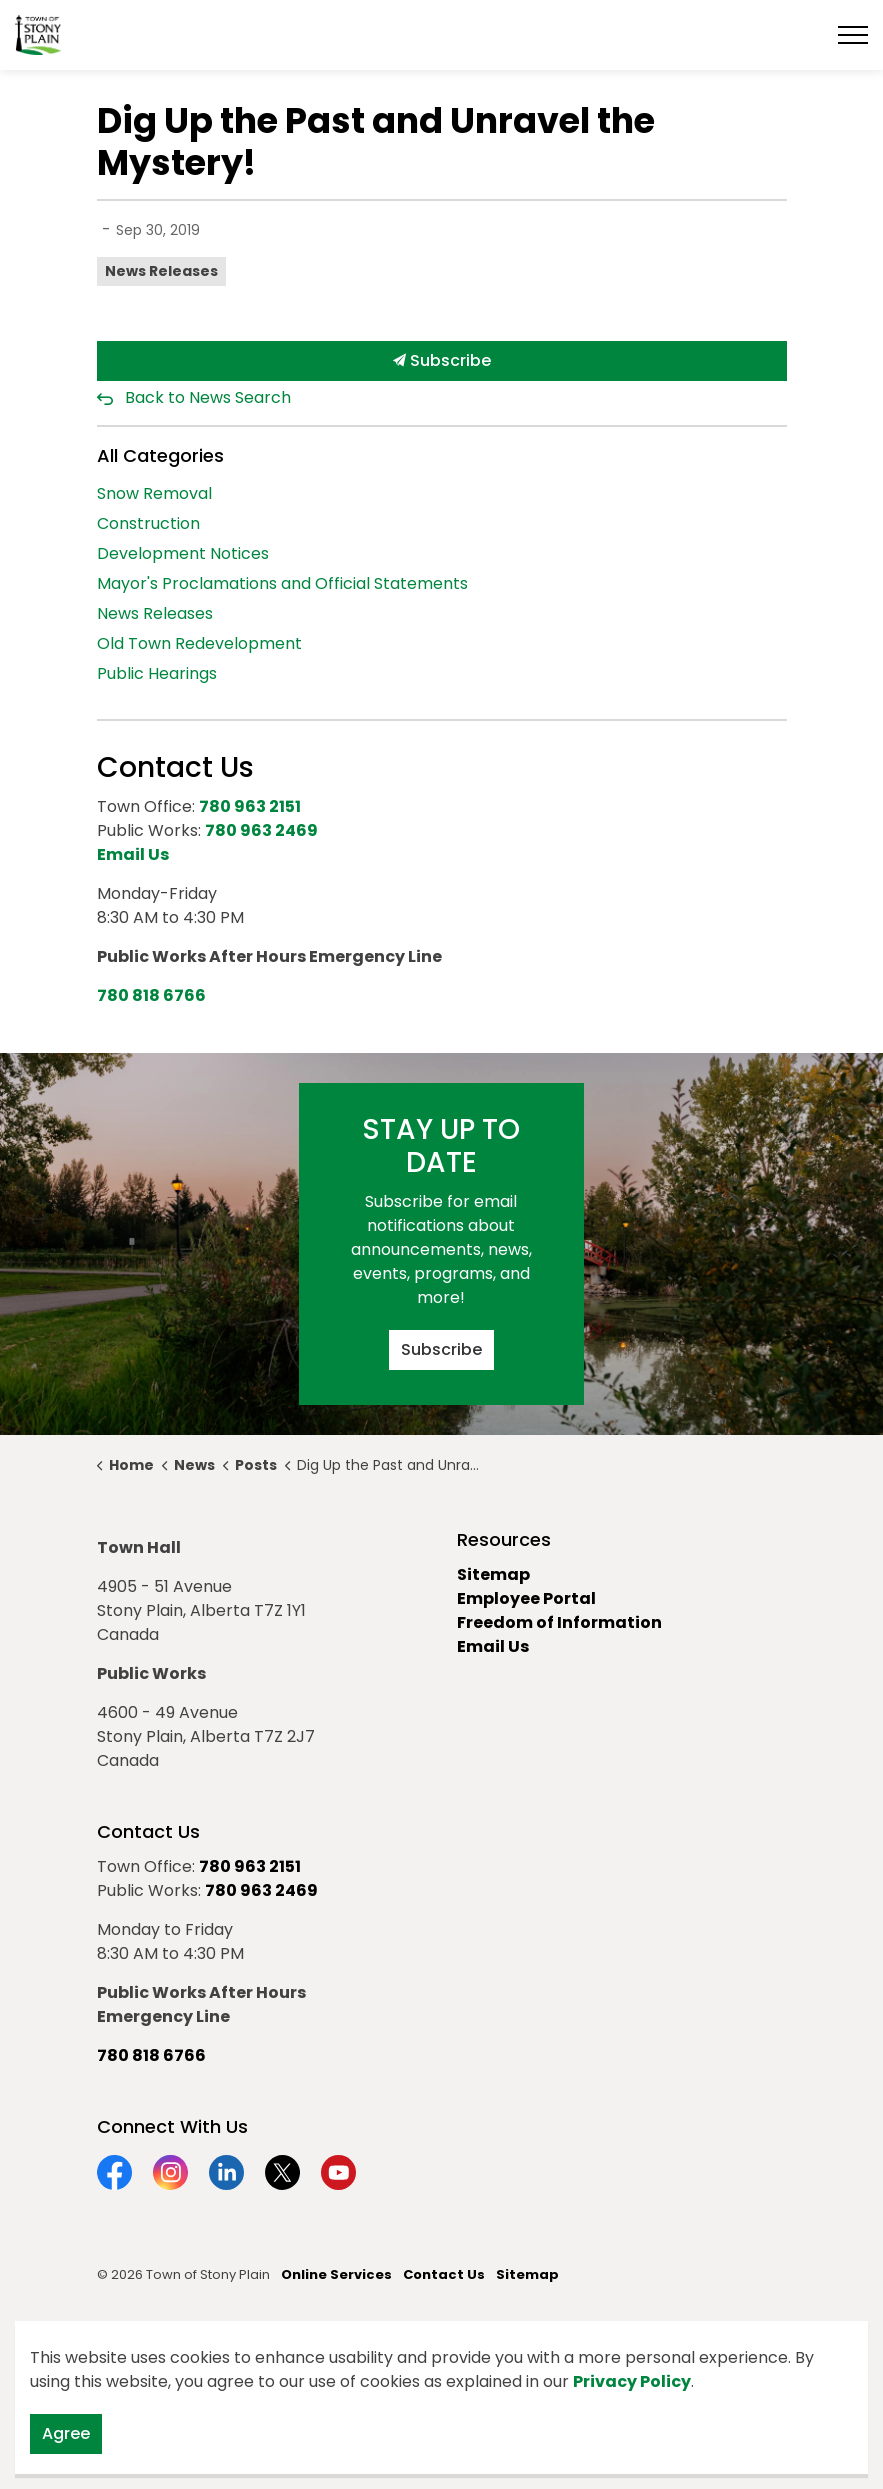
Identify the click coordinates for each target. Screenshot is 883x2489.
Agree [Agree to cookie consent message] (66, 2434)
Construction (148, 523)
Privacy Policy (632, 2381)
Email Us (493, 1646)
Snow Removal (154, 493)
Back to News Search (208, 397)
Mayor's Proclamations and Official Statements (282, 583)
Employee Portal (526, 1598)
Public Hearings (157, 673)
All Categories (160, 455)
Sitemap (493, 1574)
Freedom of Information (559, 1622)
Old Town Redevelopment (199, 643)
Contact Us (444, 2274)
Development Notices (183, 553)
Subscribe (442, 361)
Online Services (336, 2274)
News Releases (161, 271)
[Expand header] (853, 35)
